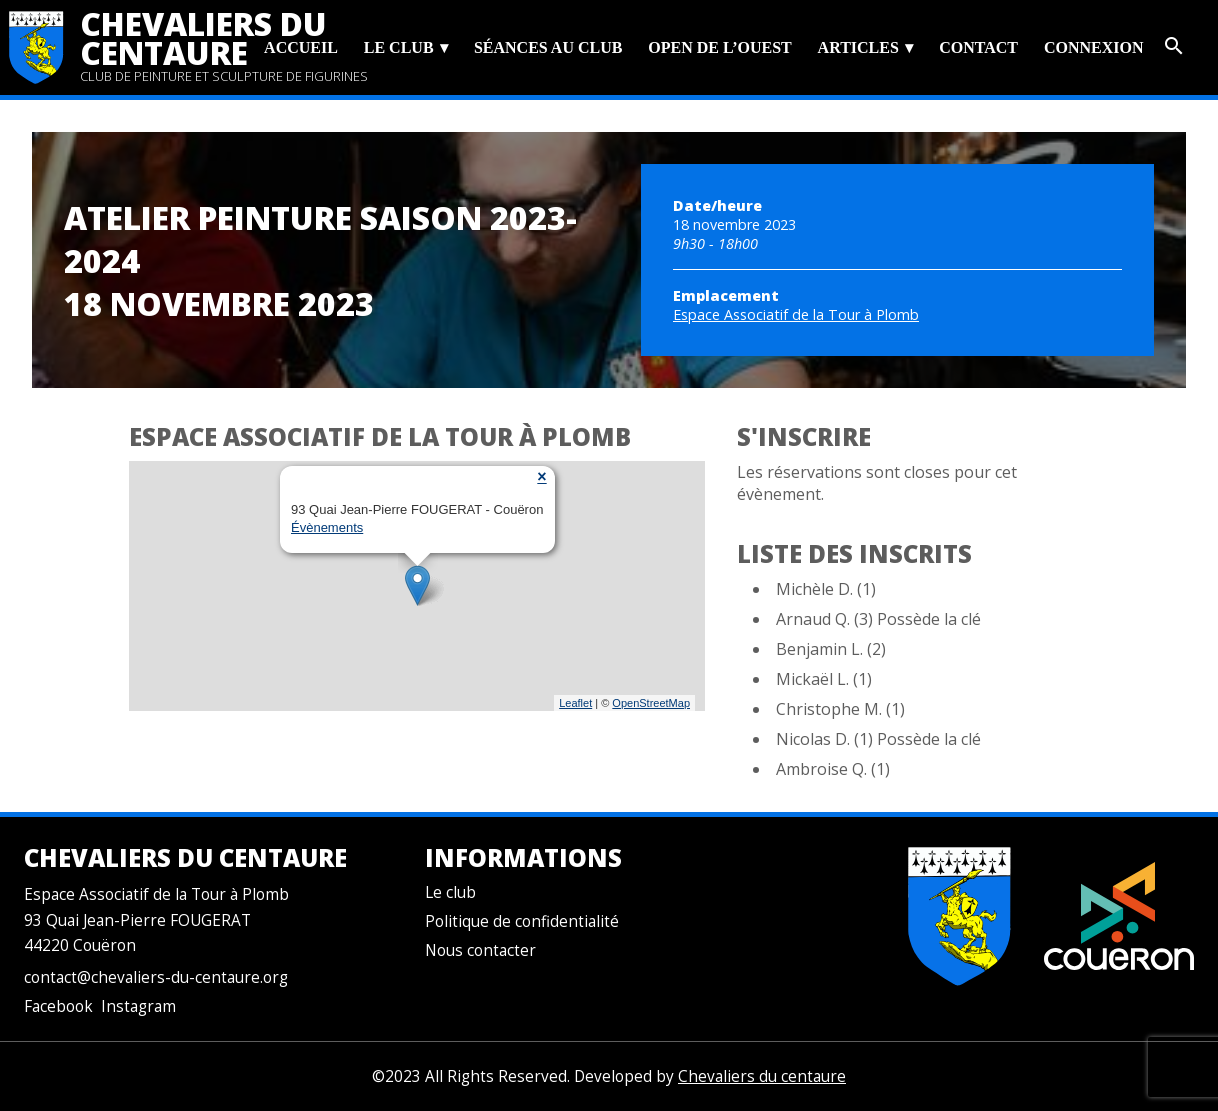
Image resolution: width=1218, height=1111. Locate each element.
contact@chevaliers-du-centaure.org (156, 977)
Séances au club (548, 47)
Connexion (1094, 47)
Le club (399, 47)
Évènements (327, 527)
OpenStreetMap (651, 703)
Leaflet (575, 703)
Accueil (301, 47)
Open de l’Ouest (719, 47)
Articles (858, 47)
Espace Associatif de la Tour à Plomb (796, 314)
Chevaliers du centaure (203, 38)
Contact (978, 47)
